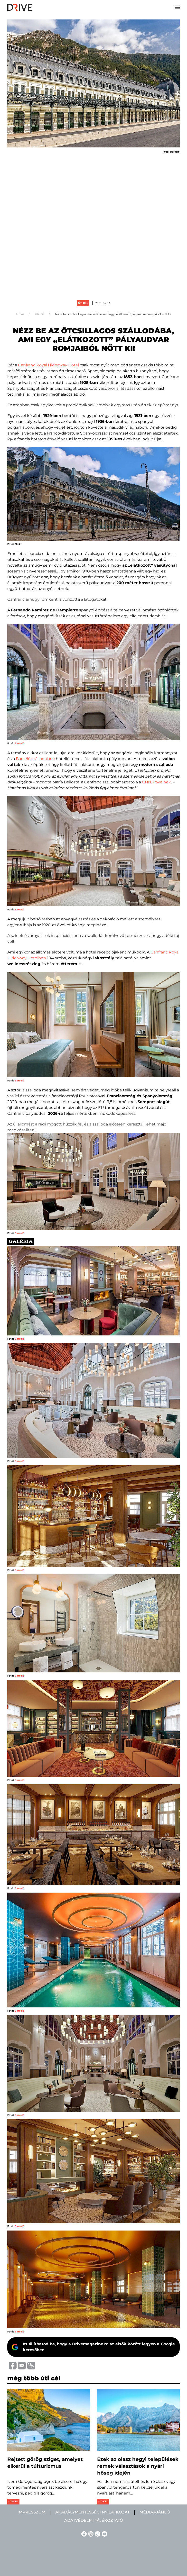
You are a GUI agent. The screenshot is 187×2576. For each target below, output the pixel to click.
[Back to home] (19, 7)
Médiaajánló (155, 2512)
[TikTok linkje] (97, 2533)
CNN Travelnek (156, 782)
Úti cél (83, 303)
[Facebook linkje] (83, 2533)
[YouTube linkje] (103, 2533)
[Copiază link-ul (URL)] (30, 2365)
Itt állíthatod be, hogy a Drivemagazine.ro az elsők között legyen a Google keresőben (99, 2347)
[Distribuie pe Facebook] (12, 2365)
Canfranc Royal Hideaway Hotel (48, 365)
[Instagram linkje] (90, 2533)
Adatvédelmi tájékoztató (93, 2520)
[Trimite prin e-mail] (21, 2365)
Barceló (19, 743)
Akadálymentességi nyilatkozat (92, 2512)
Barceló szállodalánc (35, 758)
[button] (177, 7)
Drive (20, 314)
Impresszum (31, 2512)
